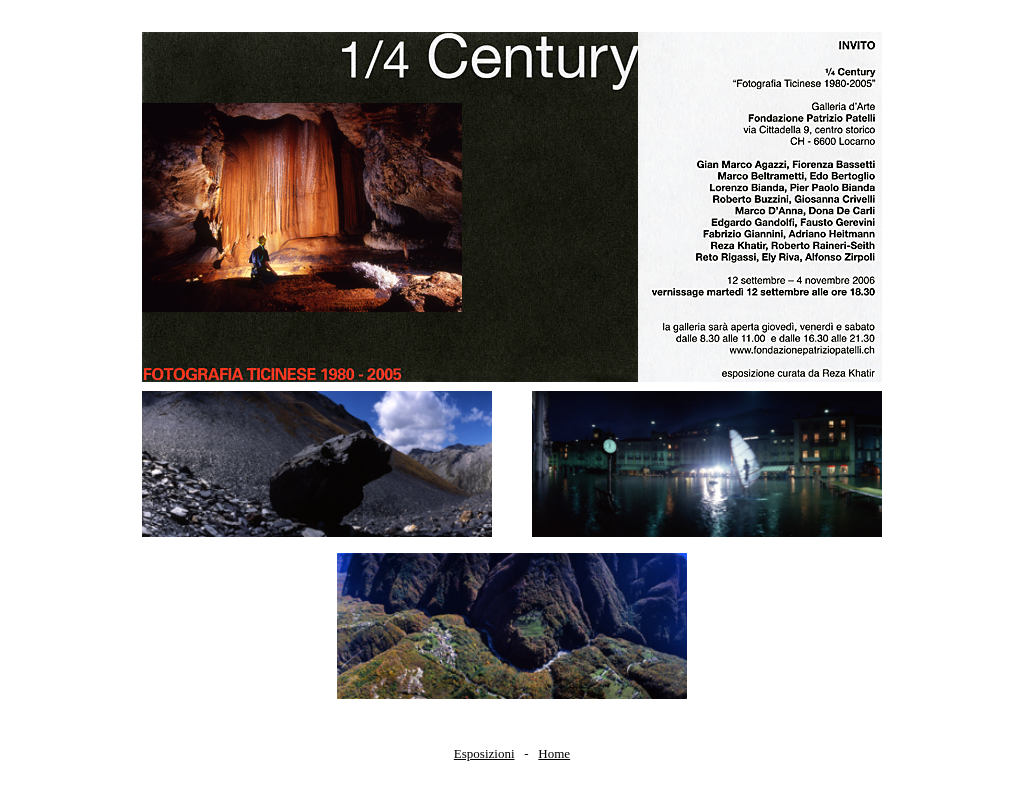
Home (554, 753)
